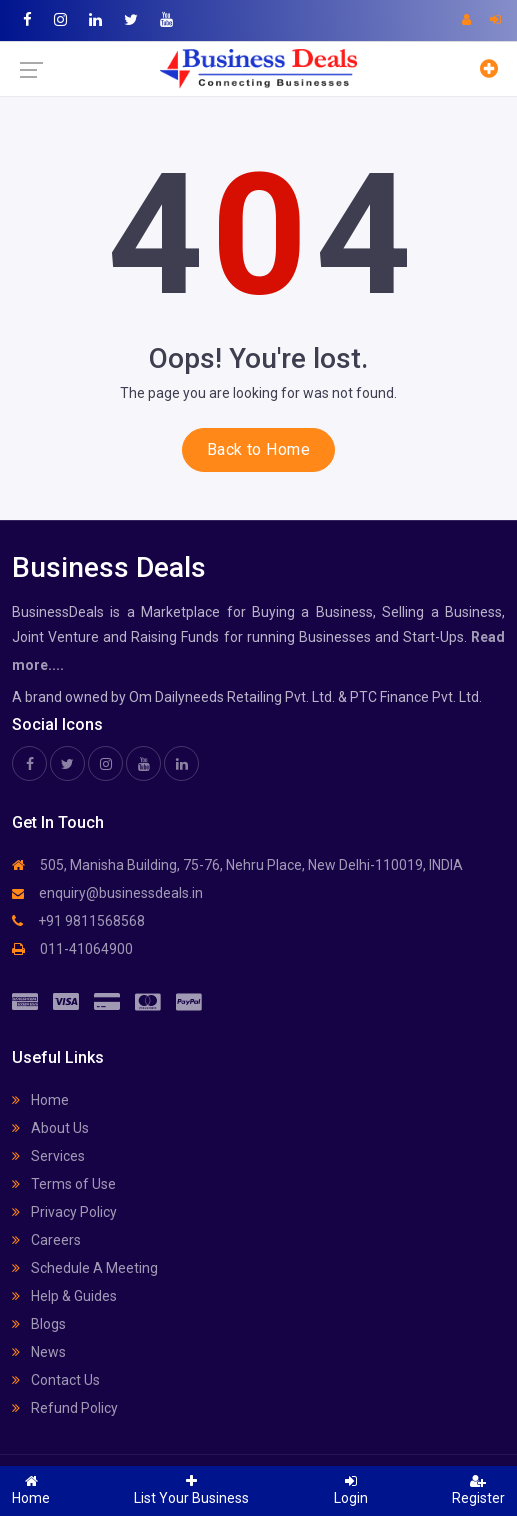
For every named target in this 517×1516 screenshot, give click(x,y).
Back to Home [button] (259, 449)
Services (48, 1156)
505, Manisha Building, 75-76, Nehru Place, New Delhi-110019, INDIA (237, 865)
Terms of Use (64, 1184)
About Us (50, 1128)
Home (40, 1100)
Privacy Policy (64, 1212)
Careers (46, 1240)
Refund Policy (65, 1408)
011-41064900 (72, 949)
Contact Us (56, 1380)
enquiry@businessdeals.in (107, 893)
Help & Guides (64, 1296)
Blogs (39, 1324)
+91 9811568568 (78, 921)
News (39, 1352)
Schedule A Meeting (85, 1268)
